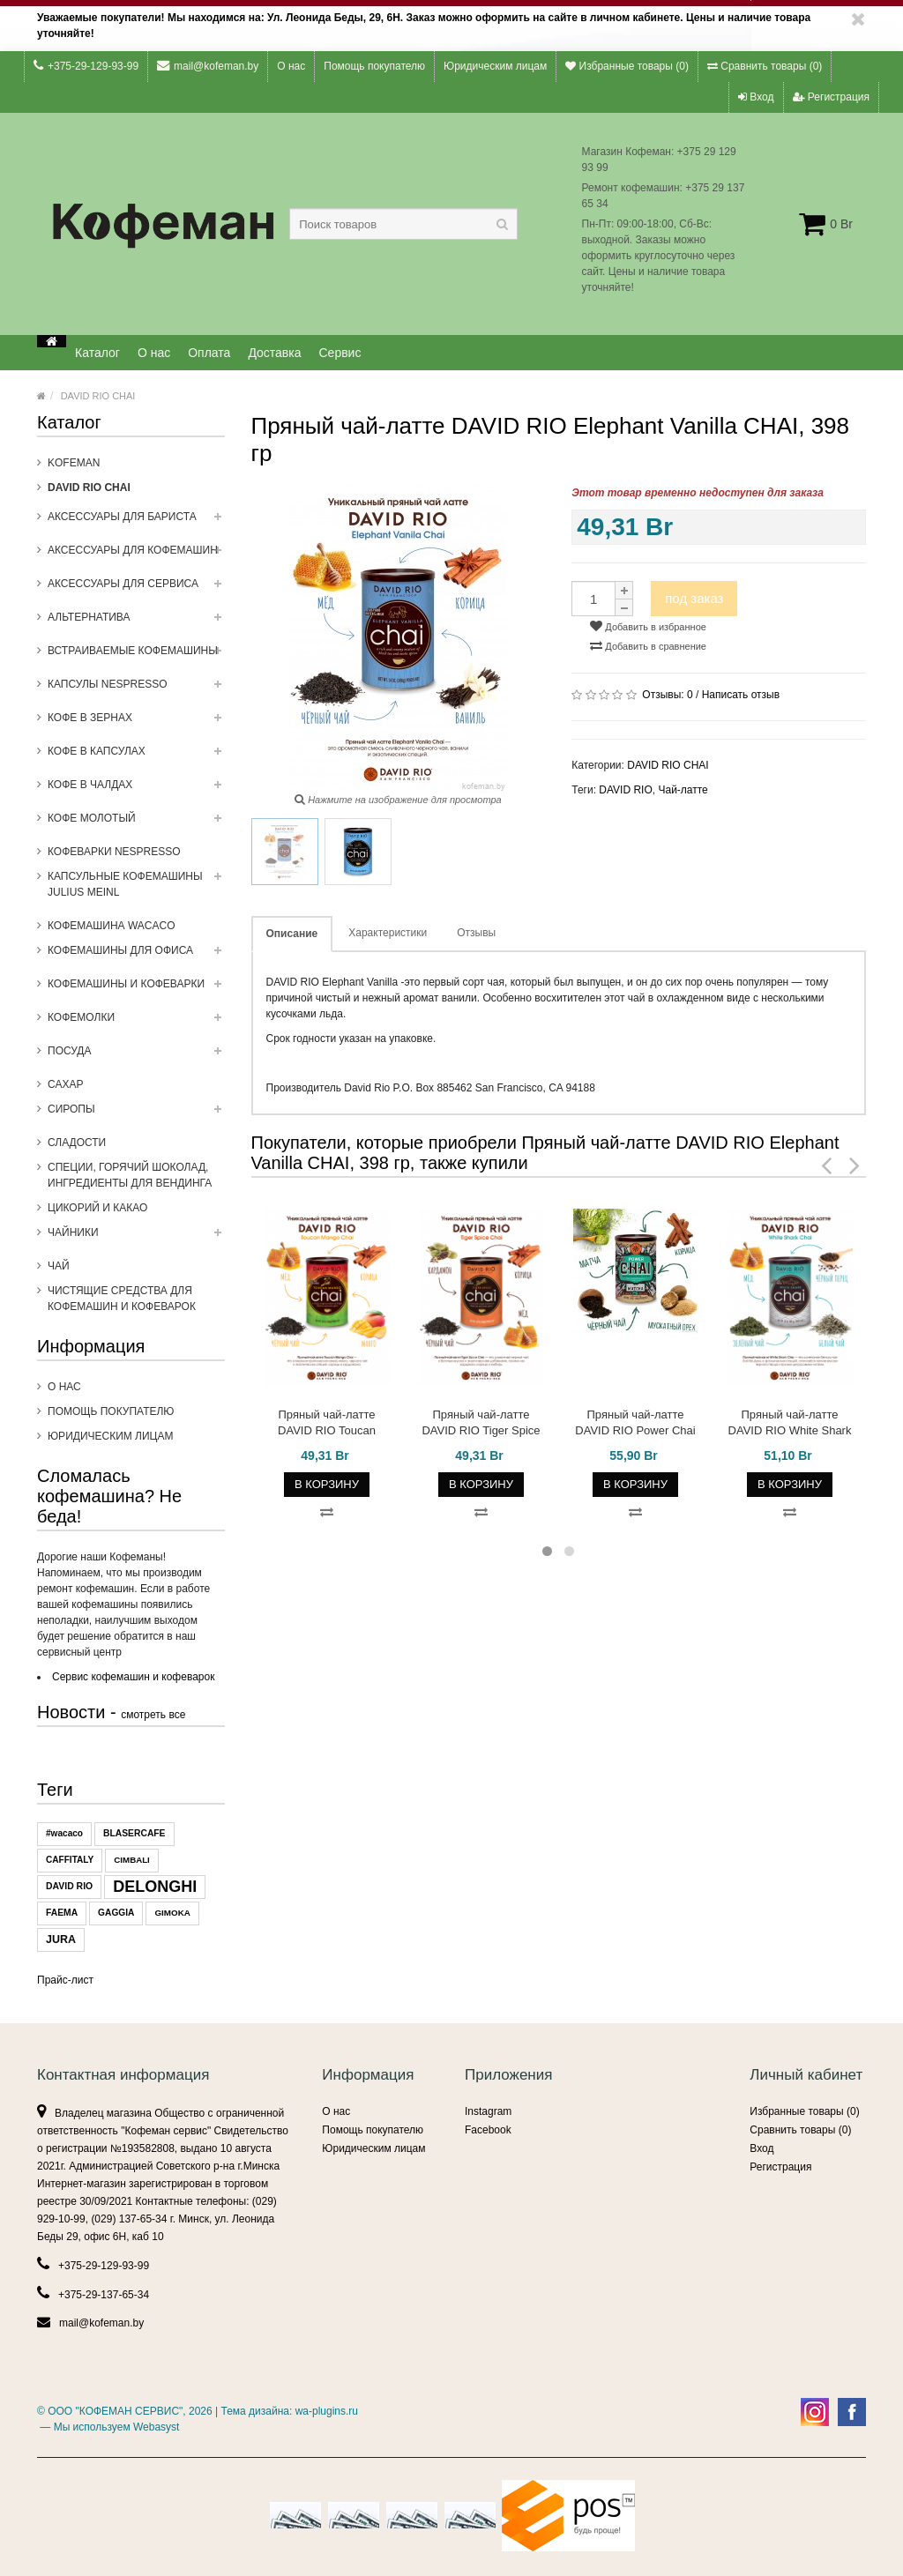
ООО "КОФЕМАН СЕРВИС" (115, 2411)
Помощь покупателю (374, 66)
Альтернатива (136, 622)
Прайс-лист (65, 1980)
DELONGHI (155, 1886)
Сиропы (136, 1114)
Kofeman (74, 463)
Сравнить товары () (764, 66)
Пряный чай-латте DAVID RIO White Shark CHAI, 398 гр (790, 1423)
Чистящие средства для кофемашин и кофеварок (122, 1298)
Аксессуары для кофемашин (136, 555)
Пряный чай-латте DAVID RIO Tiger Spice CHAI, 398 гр (481, 1423)
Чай (59, 1266)
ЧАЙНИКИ (136, 1237)
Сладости (77, 1142)
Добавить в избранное (648, 626)
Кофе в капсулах (136, 756)
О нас (291, 66)
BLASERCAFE (134, 1833)
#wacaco (64, 1833)
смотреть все (153, 1715)
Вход (755, 97)
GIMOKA (172, 1912)
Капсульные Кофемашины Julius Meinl (136, 889)
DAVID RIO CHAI (98, 396)
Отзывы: (667, 695)
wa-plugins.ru (326, 2411)
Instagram (488, 2111)
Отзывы (476, 933)
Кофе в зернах (136, 722)
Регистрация (831, 97)
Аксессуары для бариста (136, 521)
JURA (61, 1939)
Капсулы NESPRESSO (136, 689)
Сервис (340, 353)
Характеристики (387, 933)
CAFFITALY (69, 1860)
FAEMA (62, 1912)
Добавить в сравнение (648, 645)
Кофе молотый (136, 823)
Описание (292, 933)
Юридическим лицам (495, 66)
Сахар (65, 1084)
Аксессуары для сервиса (136, 588)
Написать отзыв (741, 695)
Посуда (136, 1056)
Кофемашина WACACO (111, 925)
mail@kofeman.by (207, 65)
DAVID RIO (69, 1886)
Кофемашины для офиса (136, 955)
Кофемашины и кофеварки (136, 989)
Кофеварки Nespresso (114, 851)
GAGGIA (116, 1912)
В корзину (327, 1484)
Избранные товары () (627, 66)
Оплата (209, 353)
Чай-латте (682, 790)
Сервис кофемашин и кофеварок (133, 1677)
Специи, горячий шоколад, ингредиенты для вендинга (130, 1175)
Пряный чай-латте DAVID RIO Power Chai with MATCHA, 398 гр (635, 1423)
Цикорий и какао (97, 1208)
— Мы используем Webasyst (108, 2427)
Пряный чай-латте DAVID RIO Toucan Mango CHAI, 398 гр (326, 1423)
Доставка (274, 353)
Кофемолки (136, 1022)
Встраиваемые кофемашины (136, 655)
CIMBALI (132, 1860)
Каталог (97, 353)
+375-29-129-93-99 (86, 65)
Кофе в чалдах (136, 789)
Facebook (488, 2130)
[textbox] (403, 224)
